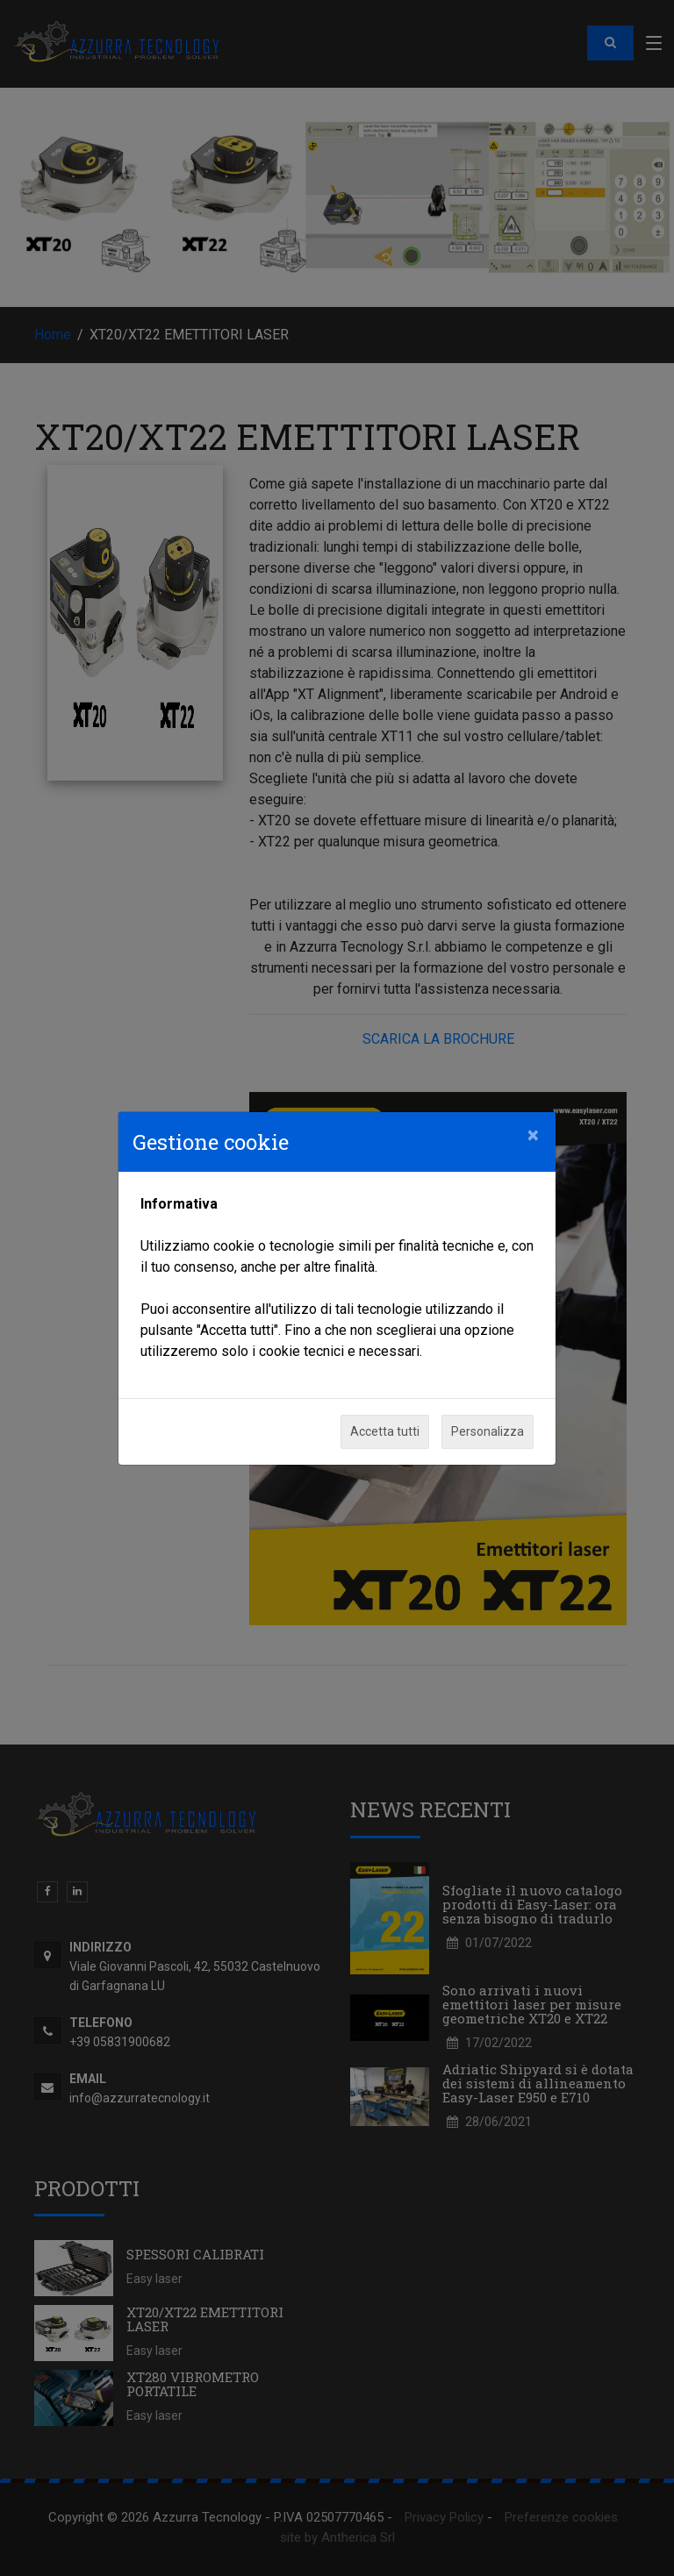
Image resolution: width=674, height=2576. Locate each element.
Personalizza (487, 1431)
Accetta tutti (384, 1431)
